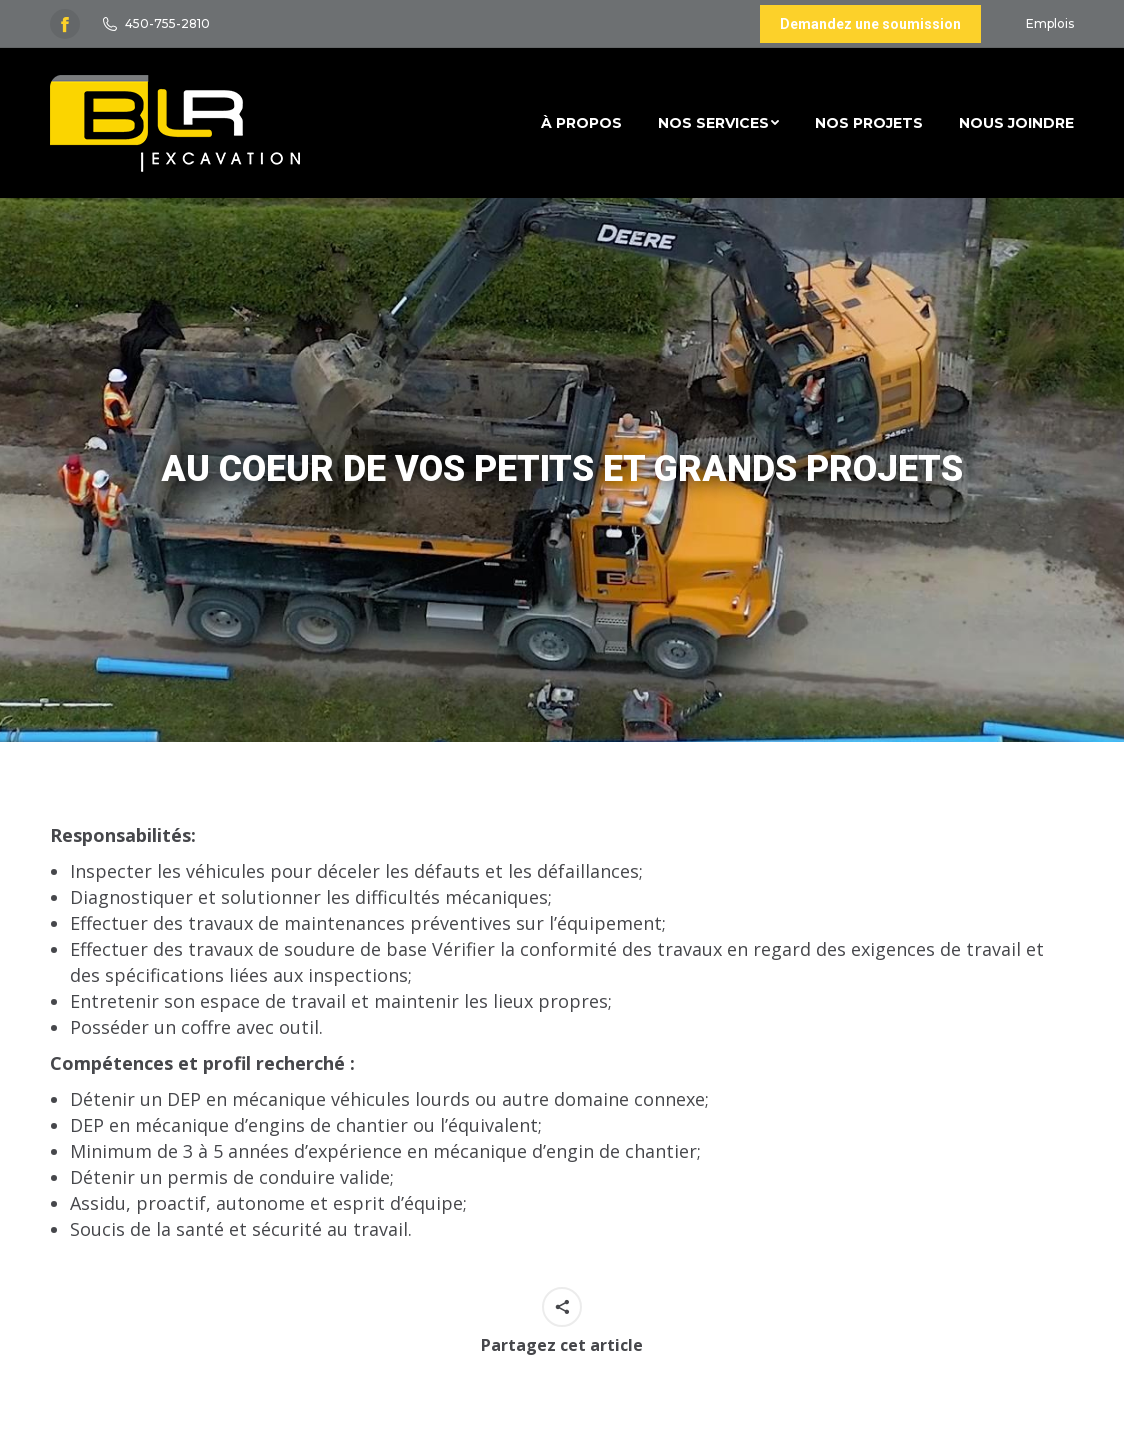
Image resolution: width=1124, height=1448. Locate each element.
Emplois (1050, 23)
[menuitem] (581, 123)
